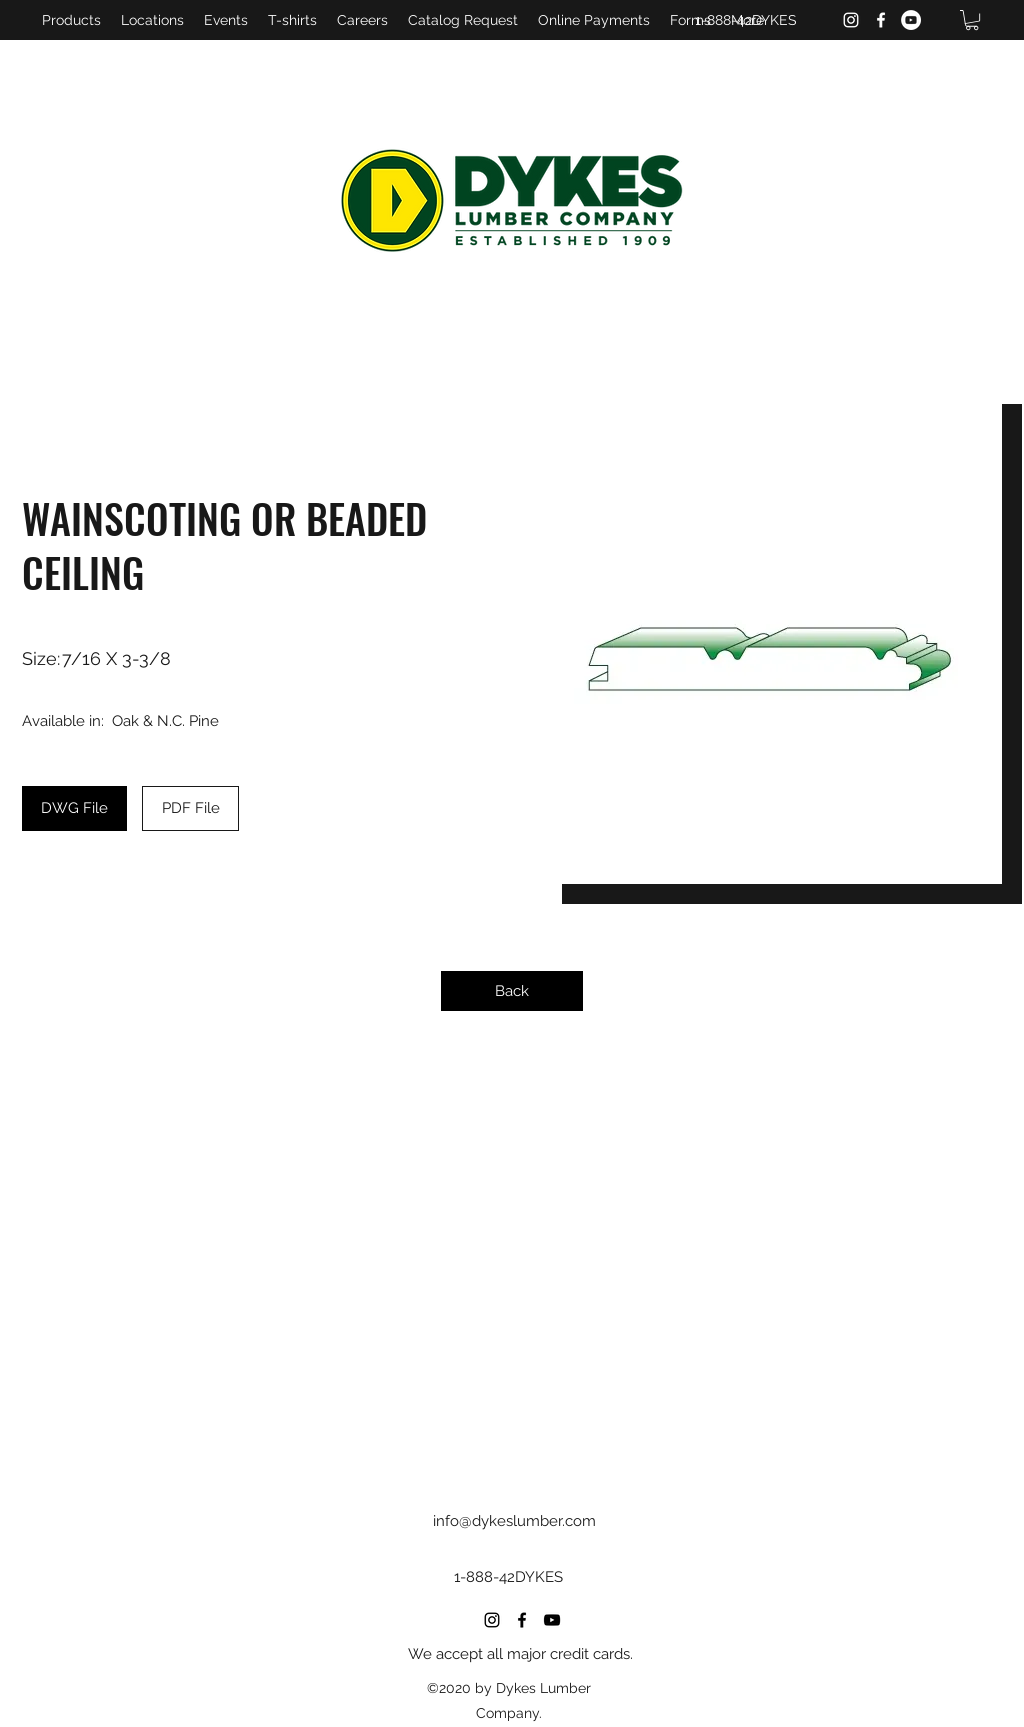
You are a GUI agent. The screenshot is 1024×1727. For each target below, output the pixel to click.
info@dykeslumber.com (514, 1521)
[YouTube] (911, 20)
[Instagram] (851, 20)
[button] (972, 20)
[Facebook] (881, 20)
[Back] (512, 991)
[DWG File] (74, 808)
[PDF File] (190, 808)
